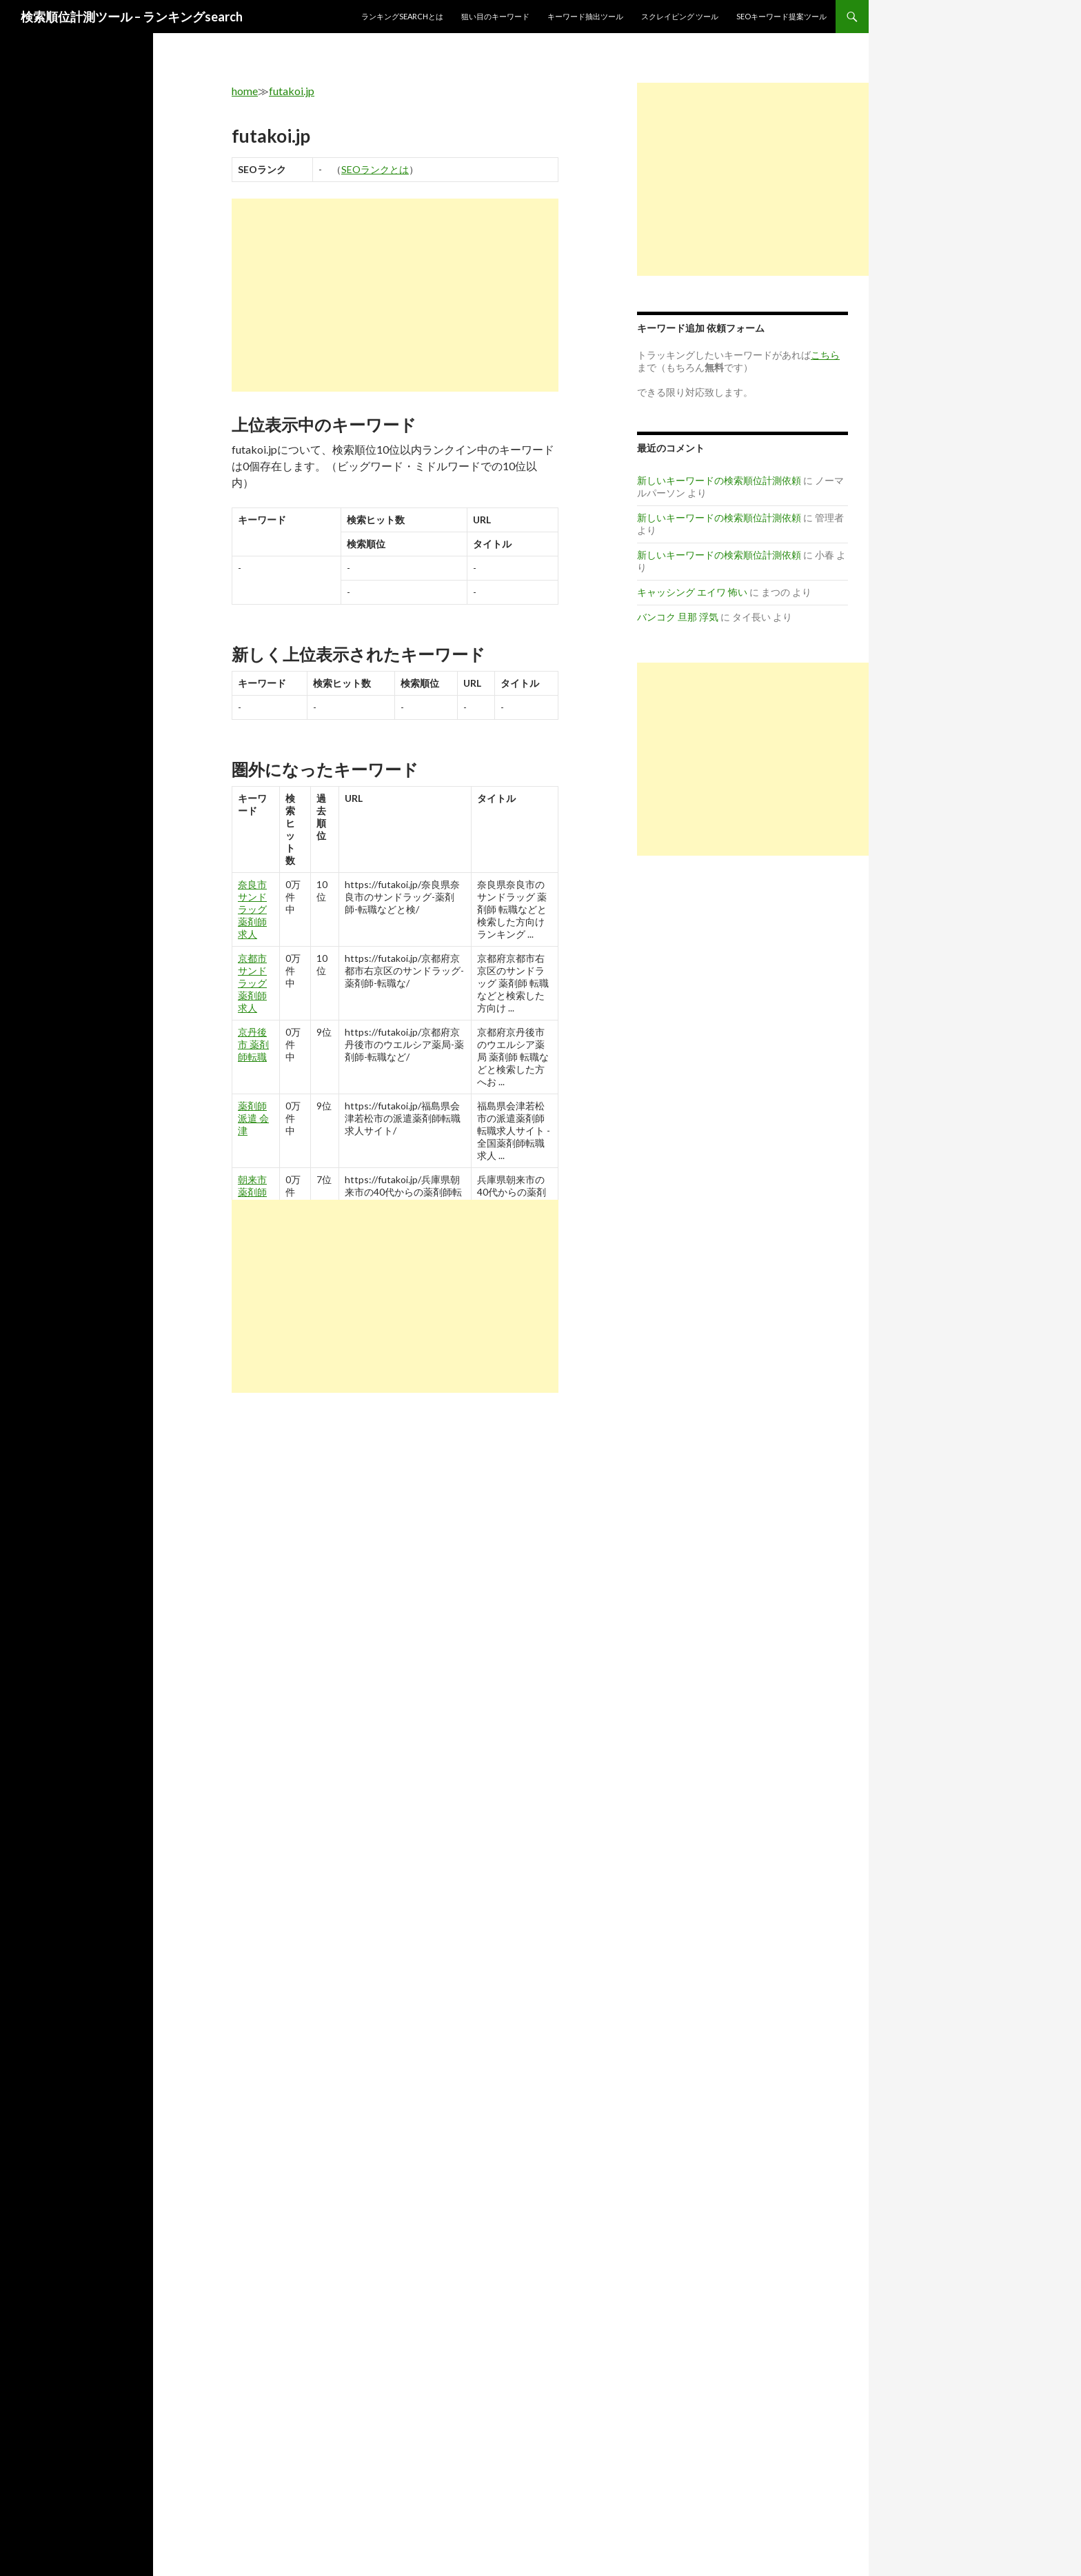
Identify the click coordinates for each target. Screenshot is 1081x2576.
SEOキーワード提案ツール (781, 16)
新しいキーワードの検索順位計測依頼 (719, 480)
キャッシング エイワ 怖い (692, 592)
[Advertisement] (395, 295)
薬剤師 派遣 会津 (253, 1118)
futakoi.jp (291, 90)
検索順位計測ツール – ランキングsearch (132, 16)
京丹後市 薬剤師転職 (253, 1044)
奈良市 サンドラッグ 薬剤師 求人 (252, 909)
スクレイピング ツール (679, 16)
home (245, 90)
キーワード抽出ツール (585, 16)
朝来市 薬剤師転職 (252, 1192)
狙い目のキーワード (495, 16)
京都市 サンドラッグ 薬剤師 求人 (252, 983)
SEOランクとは (375, 169)
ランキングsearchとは (402, 16)
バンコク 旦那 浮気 (677, 617)
